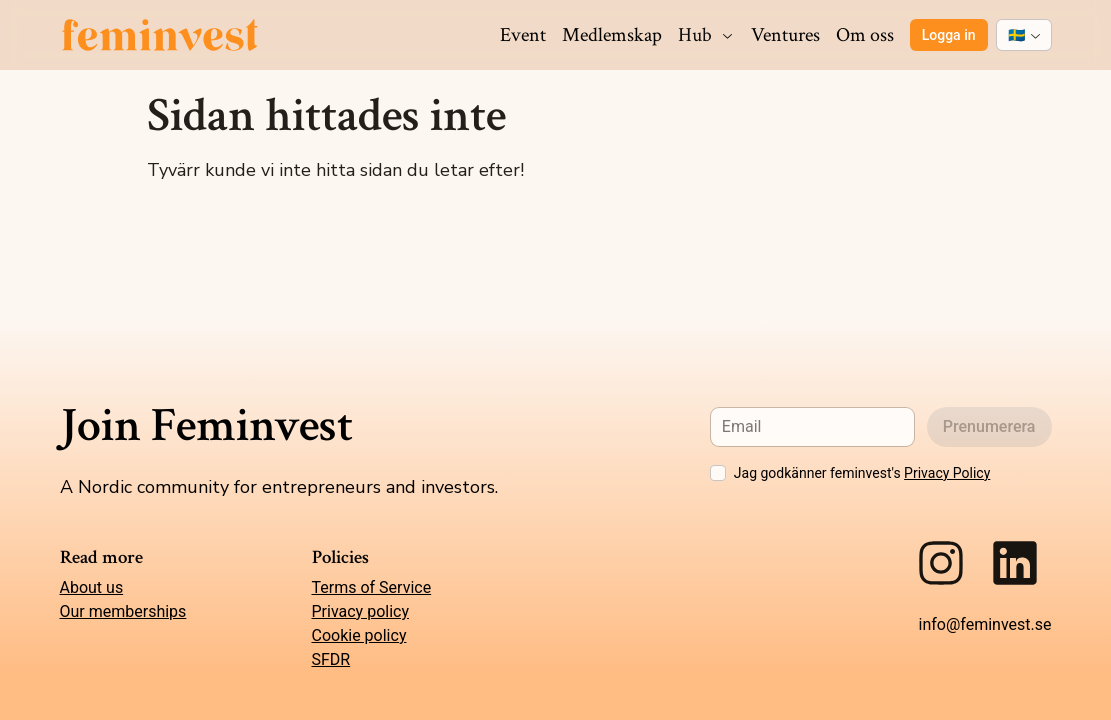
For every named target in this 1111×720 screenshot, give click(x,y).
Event (523, 35)
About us (92, 587)
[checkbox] (718, 473)
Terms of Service (372, 587)
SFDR (331, 659)
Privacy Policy (947, 473)
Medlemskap (612, 35)
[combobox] (1024, 35)
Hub (706, 35)
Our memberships (123, 611)
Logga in (949, 35)
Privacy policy (361, 611)
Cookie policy (359, 635)
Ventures (785, 35)
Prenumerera (989, 426)
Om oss (865, 35)
